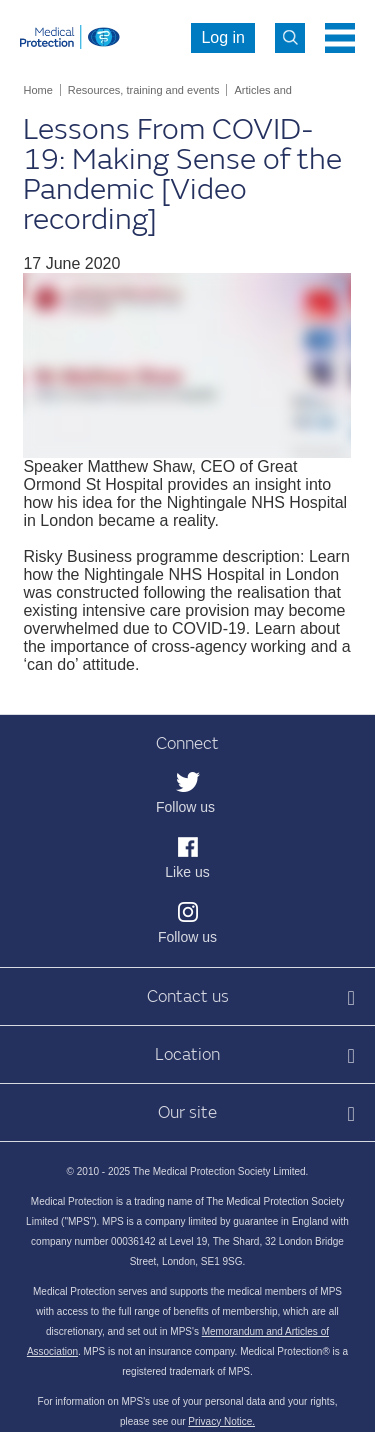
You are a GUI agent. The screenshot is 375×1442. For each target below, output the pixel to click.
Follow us (185, 807)
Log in (223, 37)
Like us (187, 872)
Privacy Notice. (221, 1421)
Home (37, 90)
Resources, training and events (144, 90)
